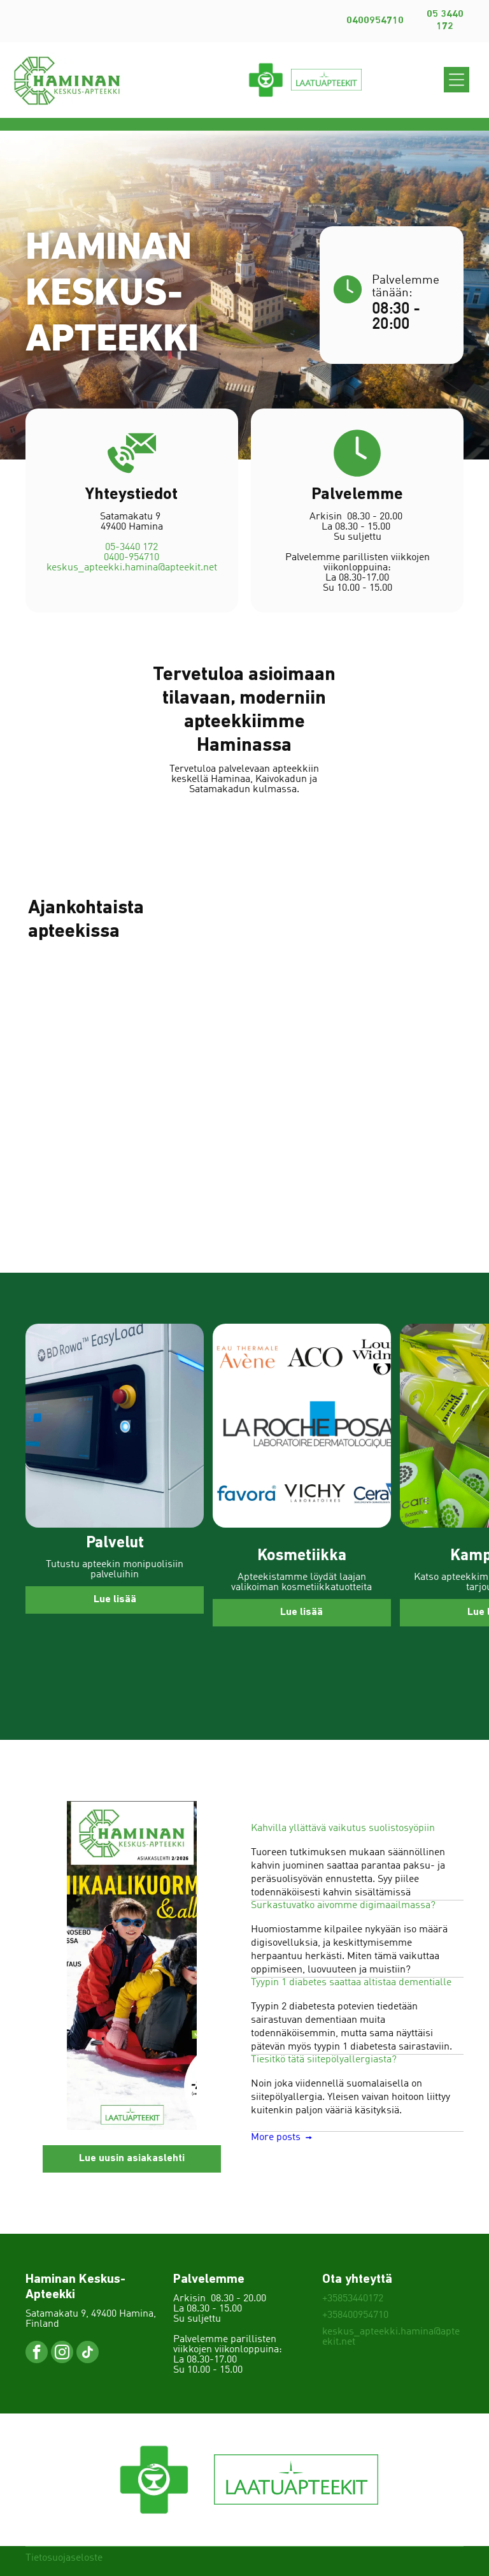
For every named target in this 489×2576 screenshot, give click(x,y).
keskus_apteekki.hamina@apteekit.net (131, 579)
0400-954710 (131, 568)
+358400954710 (355, 2315)
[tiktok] (87, 2353)
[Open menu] (456, 79)
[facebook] (36, 2353)
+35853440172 (352, 2299)
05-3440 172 (131, 558)
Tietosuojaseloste (64, 2558)
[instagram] (62, 2353)
